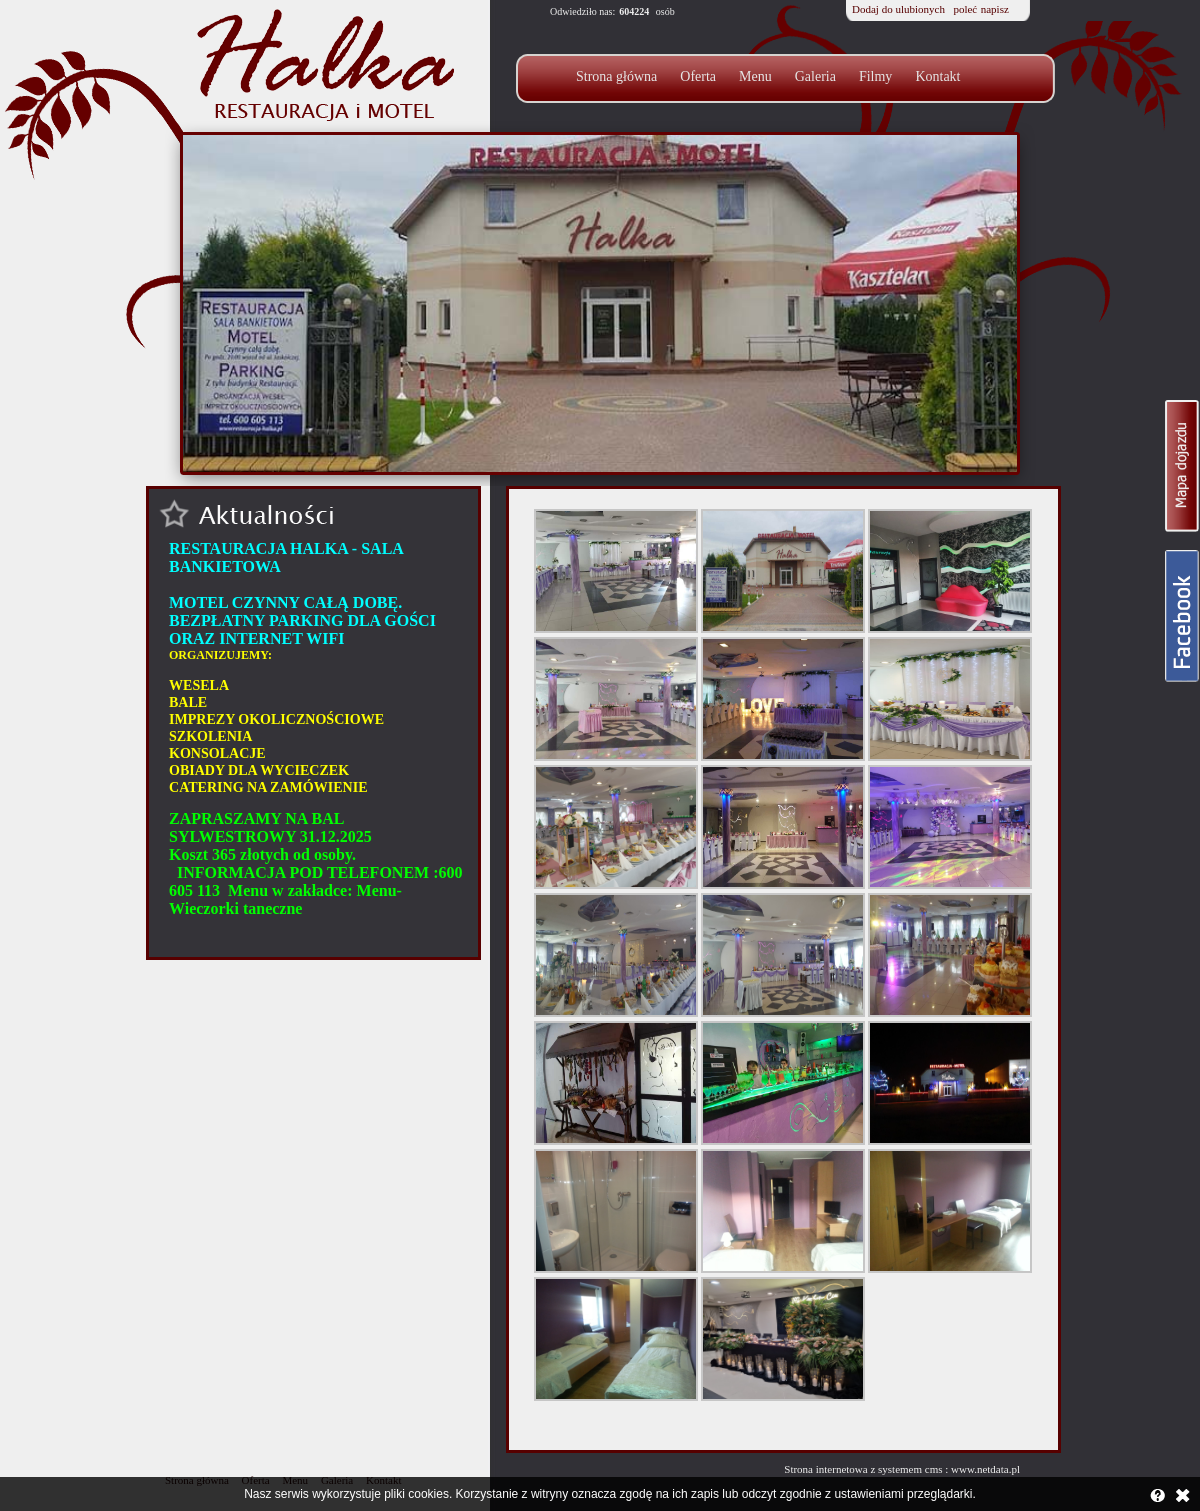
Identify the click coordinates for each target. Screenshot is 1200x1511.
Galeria (815, 76)
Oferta (698, 76)
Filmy (875, 76)
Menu (755, 76)
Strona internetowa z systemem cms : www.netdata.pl (902, 1469)
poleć (965, 9)
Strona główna (616, 76)
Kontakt (937, 76)
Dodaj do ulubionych (898, 9)
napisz (995, 9)
